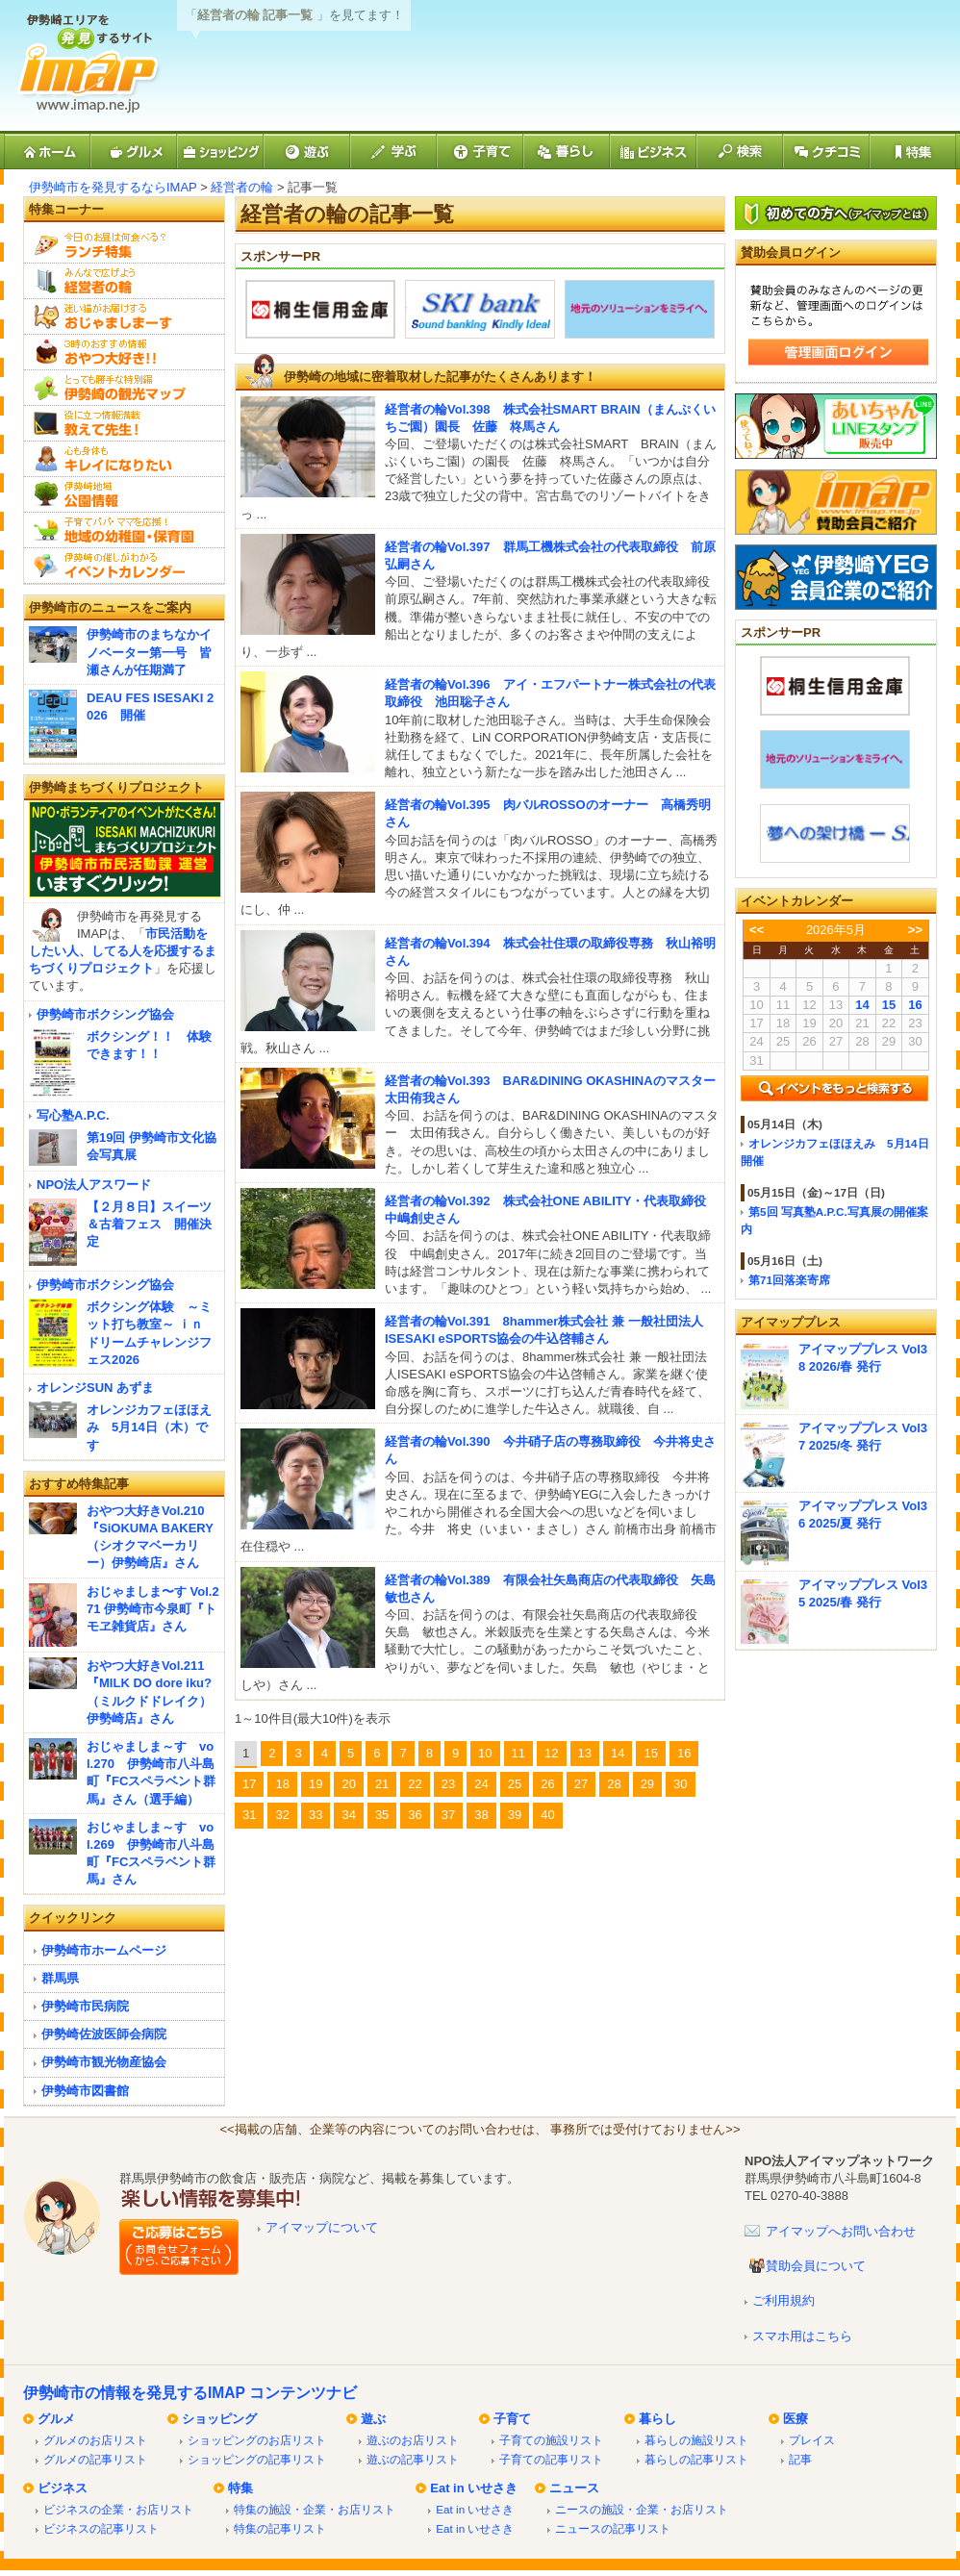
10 (485, 1753)
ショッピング (219, 2419)
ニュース (574, 2488)
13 (585, 1753)
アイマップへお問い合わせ (841, 2231)
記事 (800, 2459)
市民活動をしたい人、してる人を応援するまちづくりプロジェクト (122, 950)
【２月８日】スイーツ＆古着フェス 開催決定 (149, 1224)
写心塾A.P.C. (73, 1115)
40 (547, 1814)
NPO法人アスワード (94, 1184)
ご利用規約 (783, 2300)
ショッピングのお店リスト (257, 2440)
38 (481, 1814)
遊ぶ (373, 2419)
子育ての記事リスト (551, 2459)
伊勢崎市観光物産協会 (103, 2062)
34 (348, 1814)
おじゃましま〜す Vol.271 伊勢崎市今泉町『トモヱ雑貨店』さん (153, 1608)
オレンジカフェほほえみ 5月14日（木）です (149, 1427)
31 (249, 1814)
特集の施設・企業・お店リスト (314, 2509)
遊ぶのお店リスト (412, 2440)
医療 (795, 2419)
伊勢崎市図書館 (85, 2091)
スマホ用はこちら (802, 2336)
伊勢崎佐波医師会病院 (103, 2034)
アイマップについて (321, 2227)
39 (514, 1814)
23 (448, 1784)
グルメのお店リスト (95, 2440)
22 (414, 1784)
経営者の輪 (242, 187)
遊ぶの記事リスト (412, 2459)
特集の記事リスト (280, 2528)
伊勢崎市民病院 (85, 2006)
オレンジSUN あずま (95, 1387)
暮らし (657, 2419)
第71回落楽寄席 (789, 1280)
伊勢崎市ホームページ (103, 1950)
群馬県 (60, 1978)
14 (617, 1753)
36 (414, 1814)
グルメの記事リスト (95, 2459)
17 (249, 1784)
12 (551, 1753)
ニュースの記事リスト (612, 2528)
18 (282, 1784)
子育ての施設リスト (551, 2440)
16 (684, 1753)
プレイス (812, 2440)
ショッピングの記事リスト (257, 2459)
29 (647, 1784)
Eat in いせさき (474, 2488)
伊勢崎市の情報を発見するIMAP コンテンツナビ (190, 2393)
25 (514, 1784)
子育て (512, 2419)
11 (518, 1753)
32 (282, 1814)
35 (382, 1814)
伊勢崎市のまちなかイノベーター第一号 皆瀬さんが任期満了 (149, 651)
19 (315, 1784)
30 (680, 1784)
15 (650, 1753)
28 (613, 1784)
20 (348, 1784)
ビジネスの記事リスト (101, 2528)
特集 (240, 2488)
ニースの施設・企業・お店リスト (641, 2509)
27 (581, 1784)
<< (756, 929)
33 (315, 1814)
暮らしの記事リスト (696, 2459)
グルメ (56, 2419)
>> (915, 929)
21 (382, 1784)
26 (547, 1784)
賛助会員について (816, 2266)
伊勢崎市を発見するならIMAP (113, 187)
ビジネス (63, 2488)
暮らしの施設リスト (696, 2440)
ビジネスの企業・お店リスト (118, 2509)
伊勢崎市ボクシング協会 (105, 1014)
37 (448, 1814)
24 (481, 1784)
